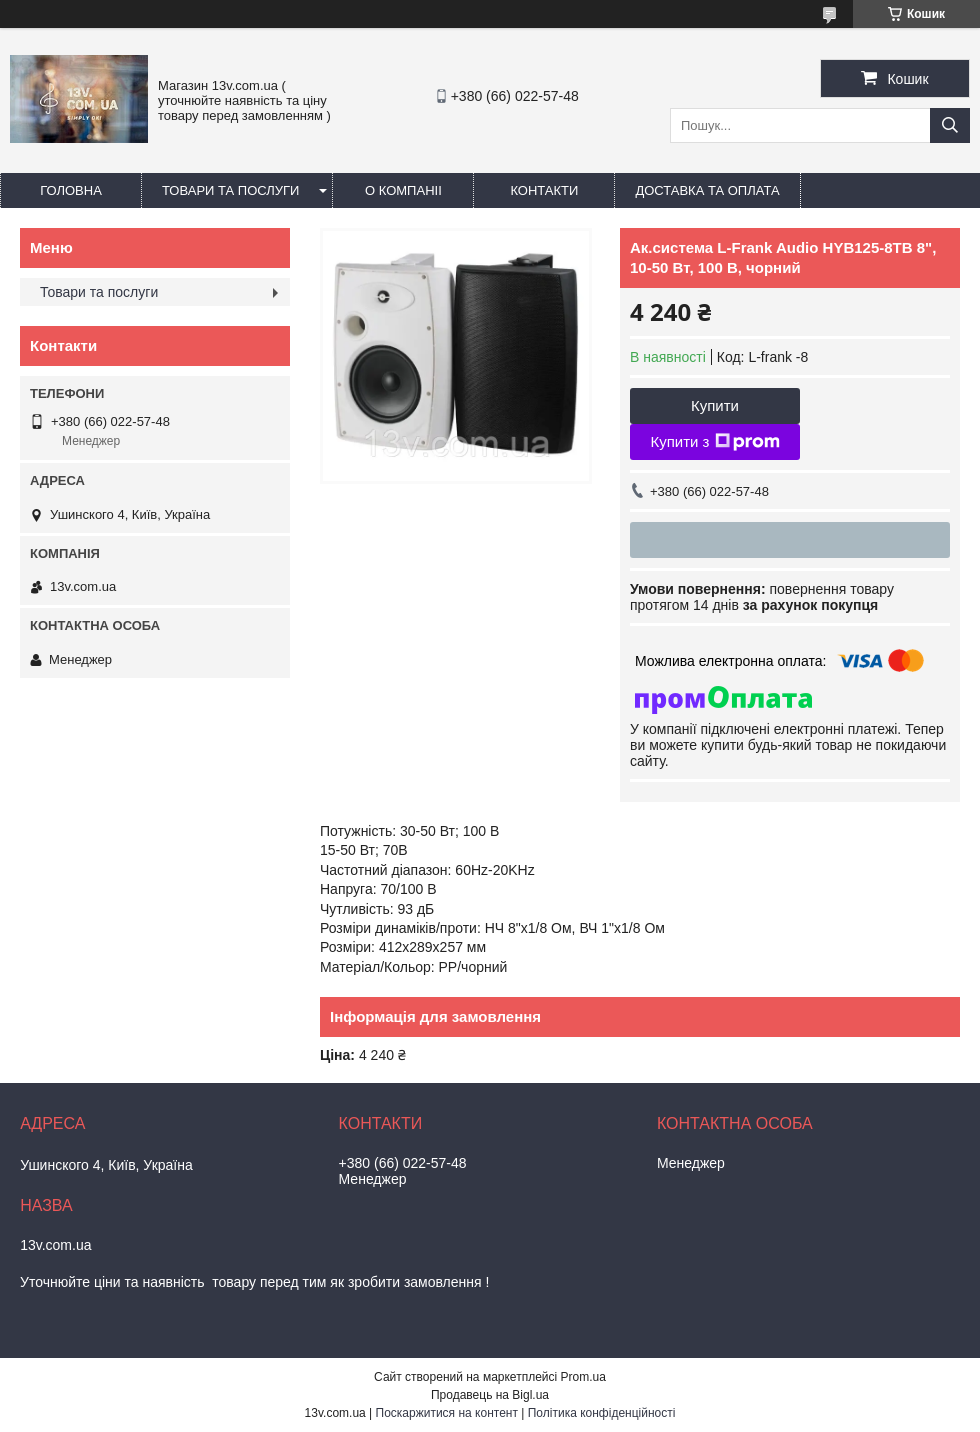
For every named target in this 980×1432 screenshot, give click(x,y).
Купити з (714, 442)
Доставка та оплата (707, 190)
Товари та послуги (230, 190)
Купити (715, 405)
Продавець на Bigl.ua (490, 1395)
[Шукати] (950, 125)
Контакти (544, 190)
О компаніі (403, 190)
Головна (71, 190)
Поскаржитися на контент (447, 1413)
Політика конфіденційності (602, 1413)
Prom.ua (583, 1377)
